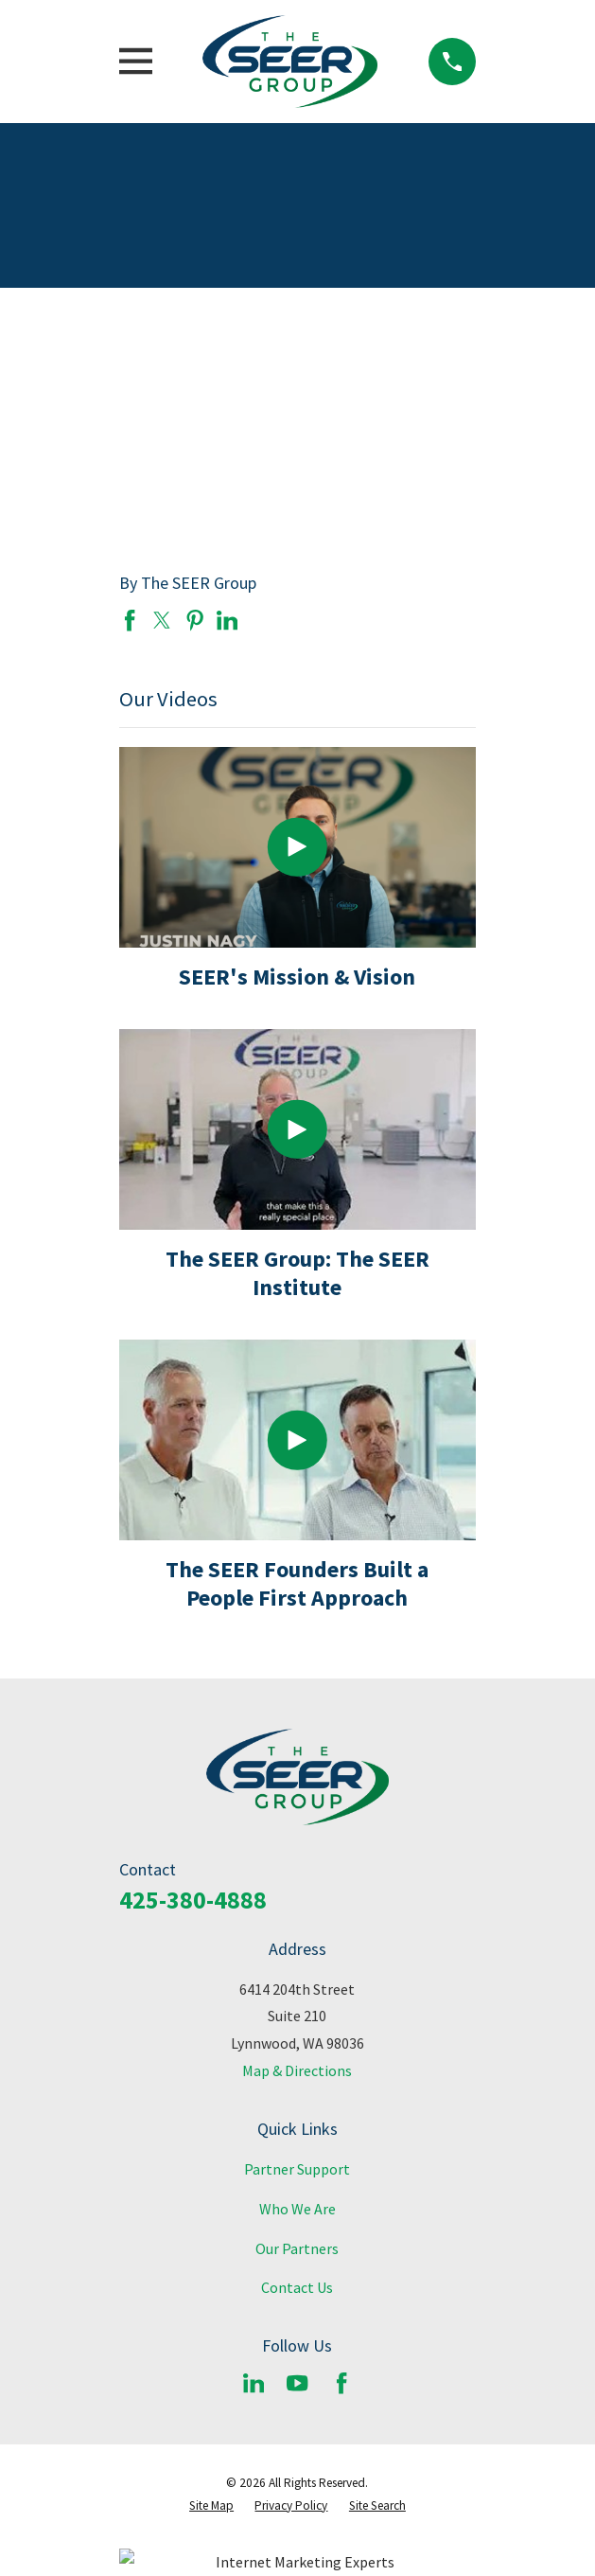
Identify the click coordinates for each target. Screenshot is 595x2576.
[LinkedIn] (253, 2382)
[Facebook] (341, 2382)
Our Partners (297, 2248)
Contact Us (297, 2287)
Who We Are (297, 2208)
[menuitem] (211, 2506)
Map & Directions (297, 2070)
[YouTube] (297, 2382)
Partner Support (297, 2168)
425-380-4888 (193, 1899)
